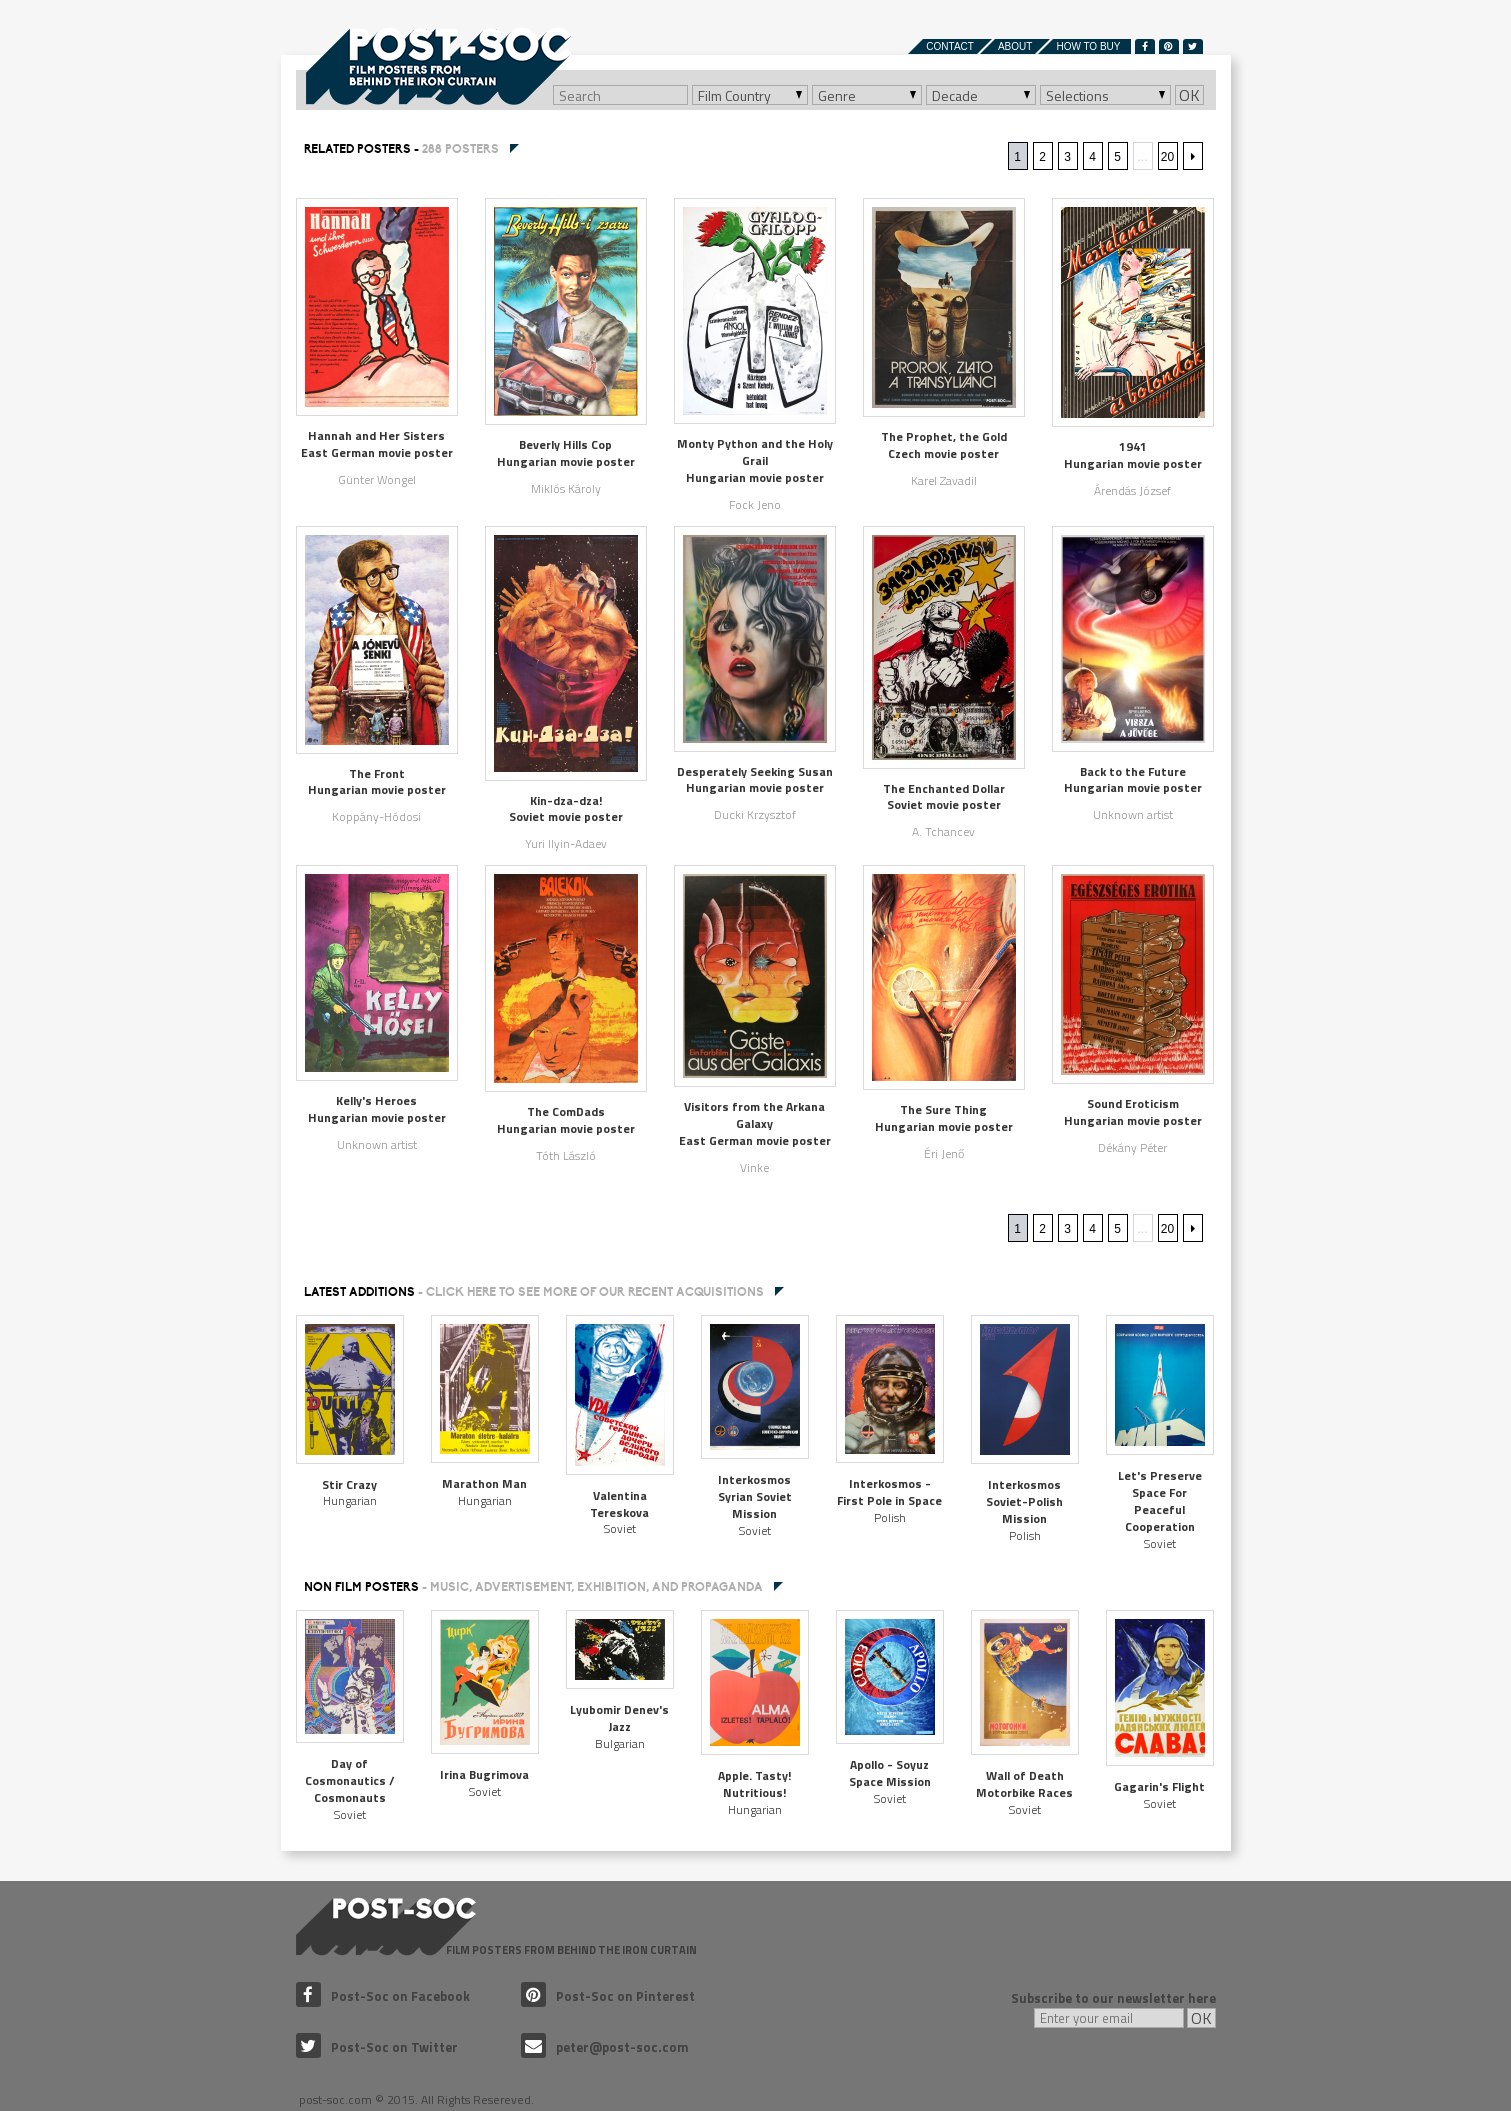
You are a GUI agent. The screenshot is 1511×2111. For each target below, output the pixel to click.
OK (1189, 95)
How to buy (1088, 46)
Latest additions (534, 1292)
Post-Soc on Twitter (377, 2047)
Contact (950, 46)
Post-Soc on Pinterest (608, 1996)
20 (1167, 157)
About (1015, 46)
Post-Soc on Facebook (383, 1996)
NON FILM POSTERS (533, 1587)
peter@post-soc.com (605, 2047)
